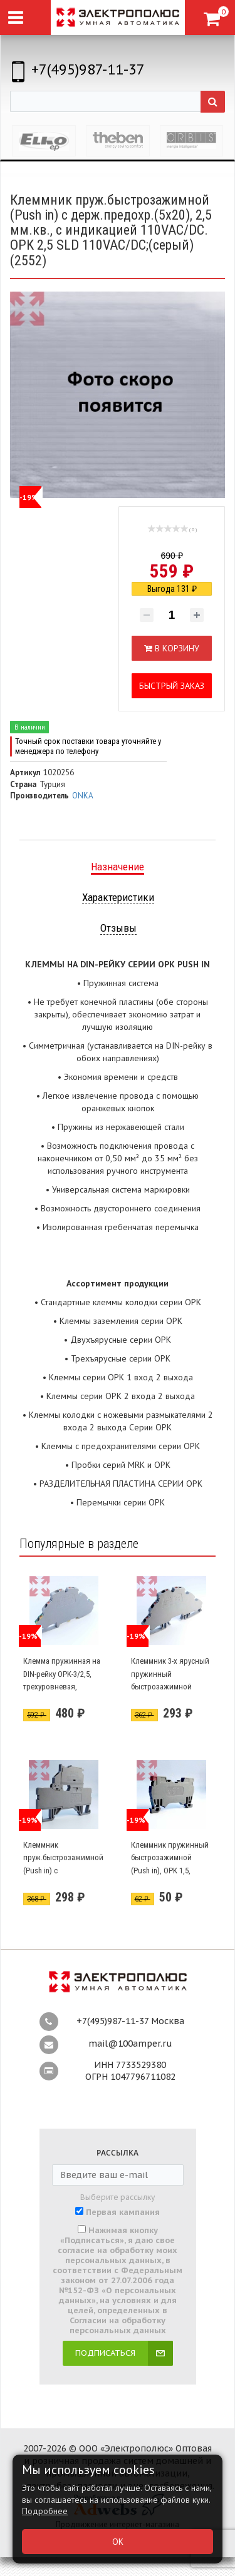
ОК (117, 2541)
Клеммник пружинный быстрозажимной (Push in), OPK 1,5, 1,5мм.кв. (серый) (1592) (170, 1870)
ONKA (82, 795)
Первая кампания (123, 2212)
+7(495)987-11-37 (88, 69)
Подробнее (45, 2511)
